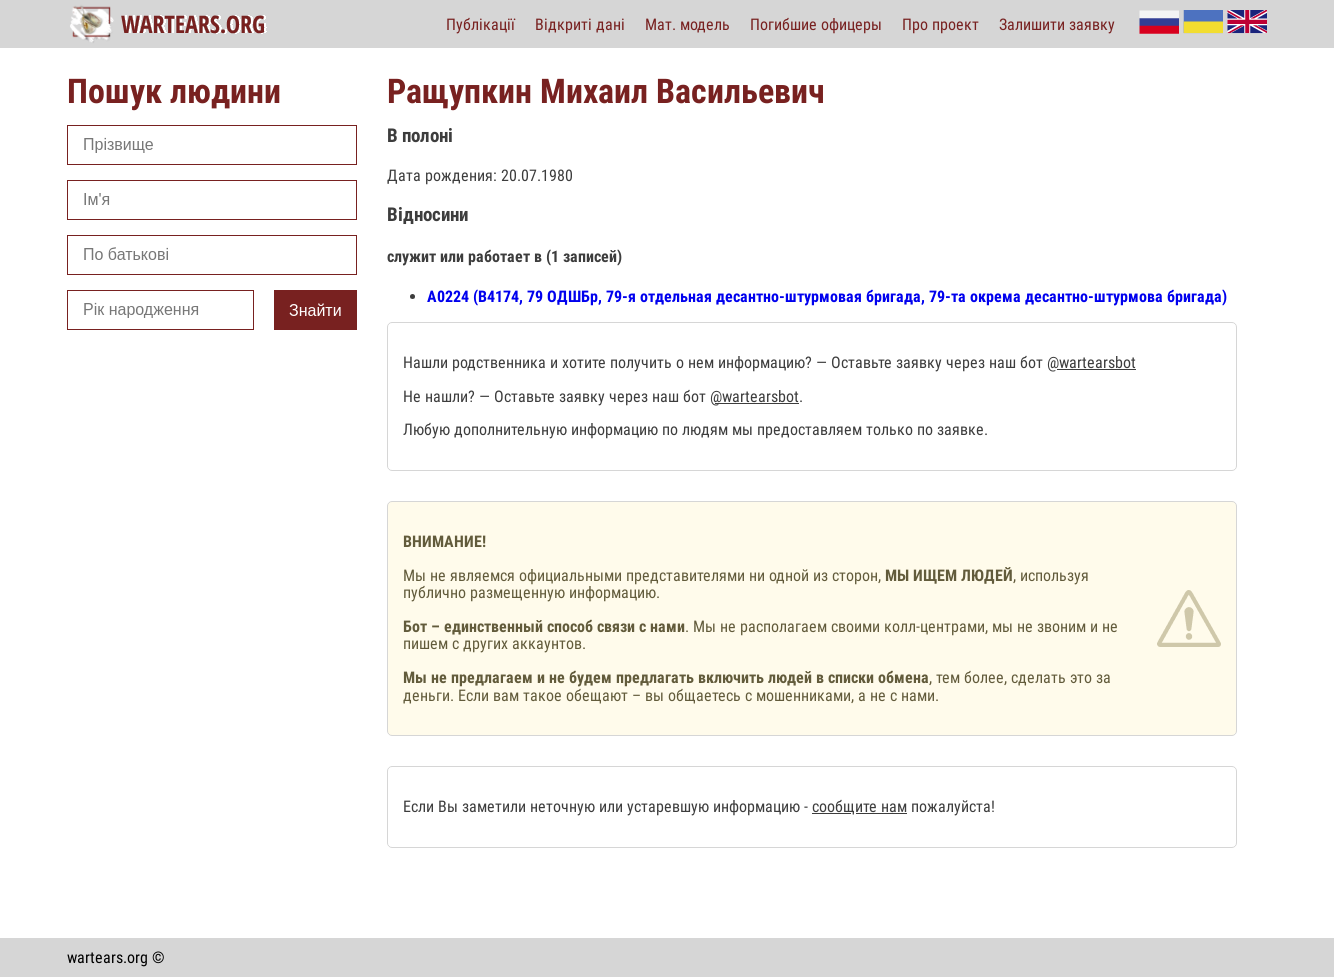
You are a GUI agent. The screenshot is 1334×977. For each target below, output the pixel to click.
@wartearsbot (1091, 362)
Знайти (315, 310)
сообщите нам (859, 806)
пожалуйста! (951, 806)
